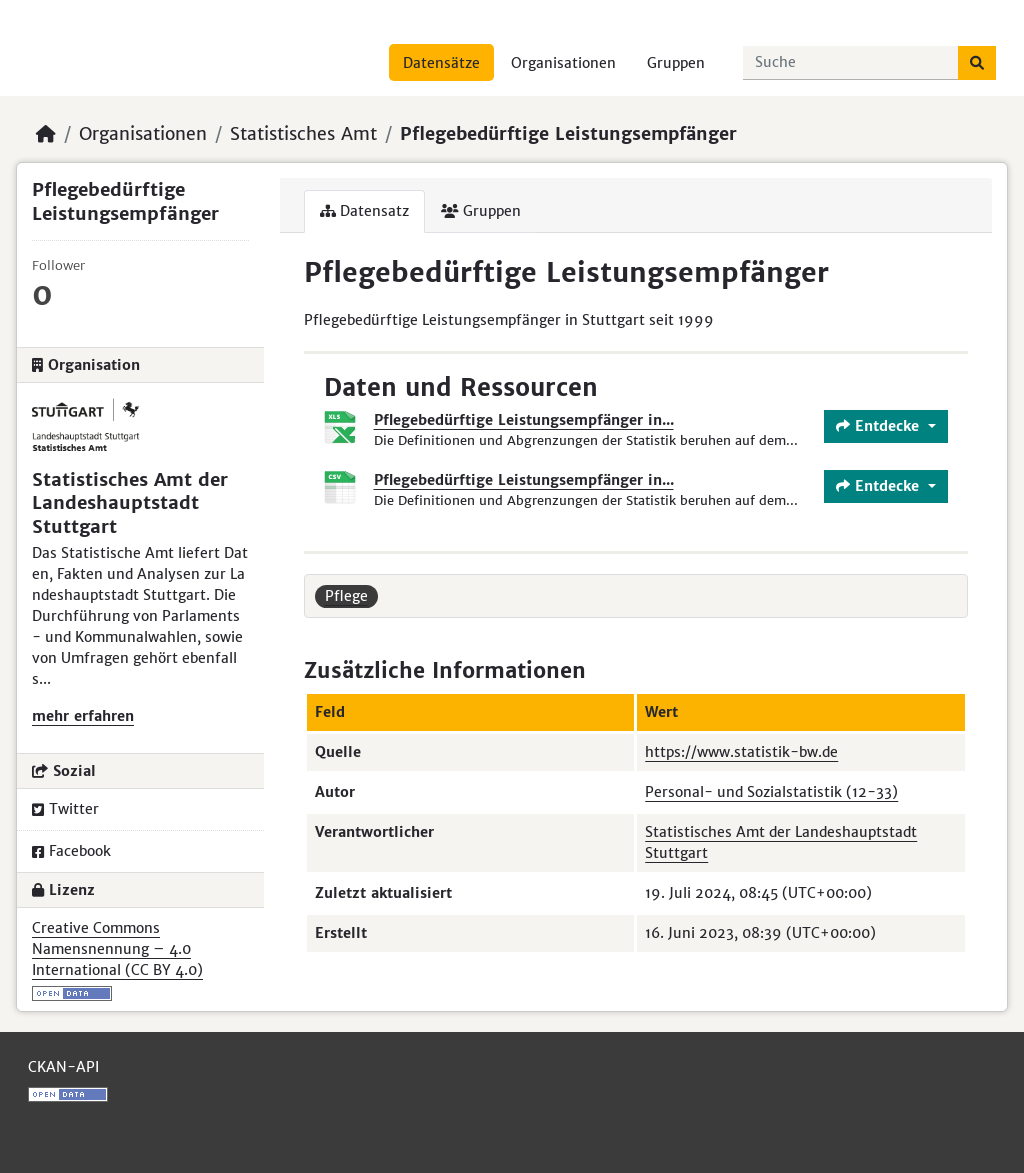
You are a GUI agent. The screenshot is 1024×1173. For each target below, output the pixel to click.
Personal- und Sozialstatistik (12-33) (771, 792)
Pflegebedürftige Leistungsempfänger (568, 134)
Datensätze (441, 63)
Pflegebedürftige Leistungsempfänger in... (524, 420)
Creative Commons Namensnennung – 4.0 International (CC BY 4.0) (117, 949)
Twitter (65, 809)
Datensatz (364, 211)
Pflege (346, 596)
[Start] (46, 134)
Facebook (71, 851)
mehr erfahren (83, 716)
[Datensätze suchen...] (851, 63)
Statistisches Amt (303, 134)
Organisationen (563, 63)
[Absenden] (977, 63)
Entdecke (880, 426)
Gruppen (676, 63)
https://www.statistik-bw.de (741, 752)
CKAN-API (63, 1067)
